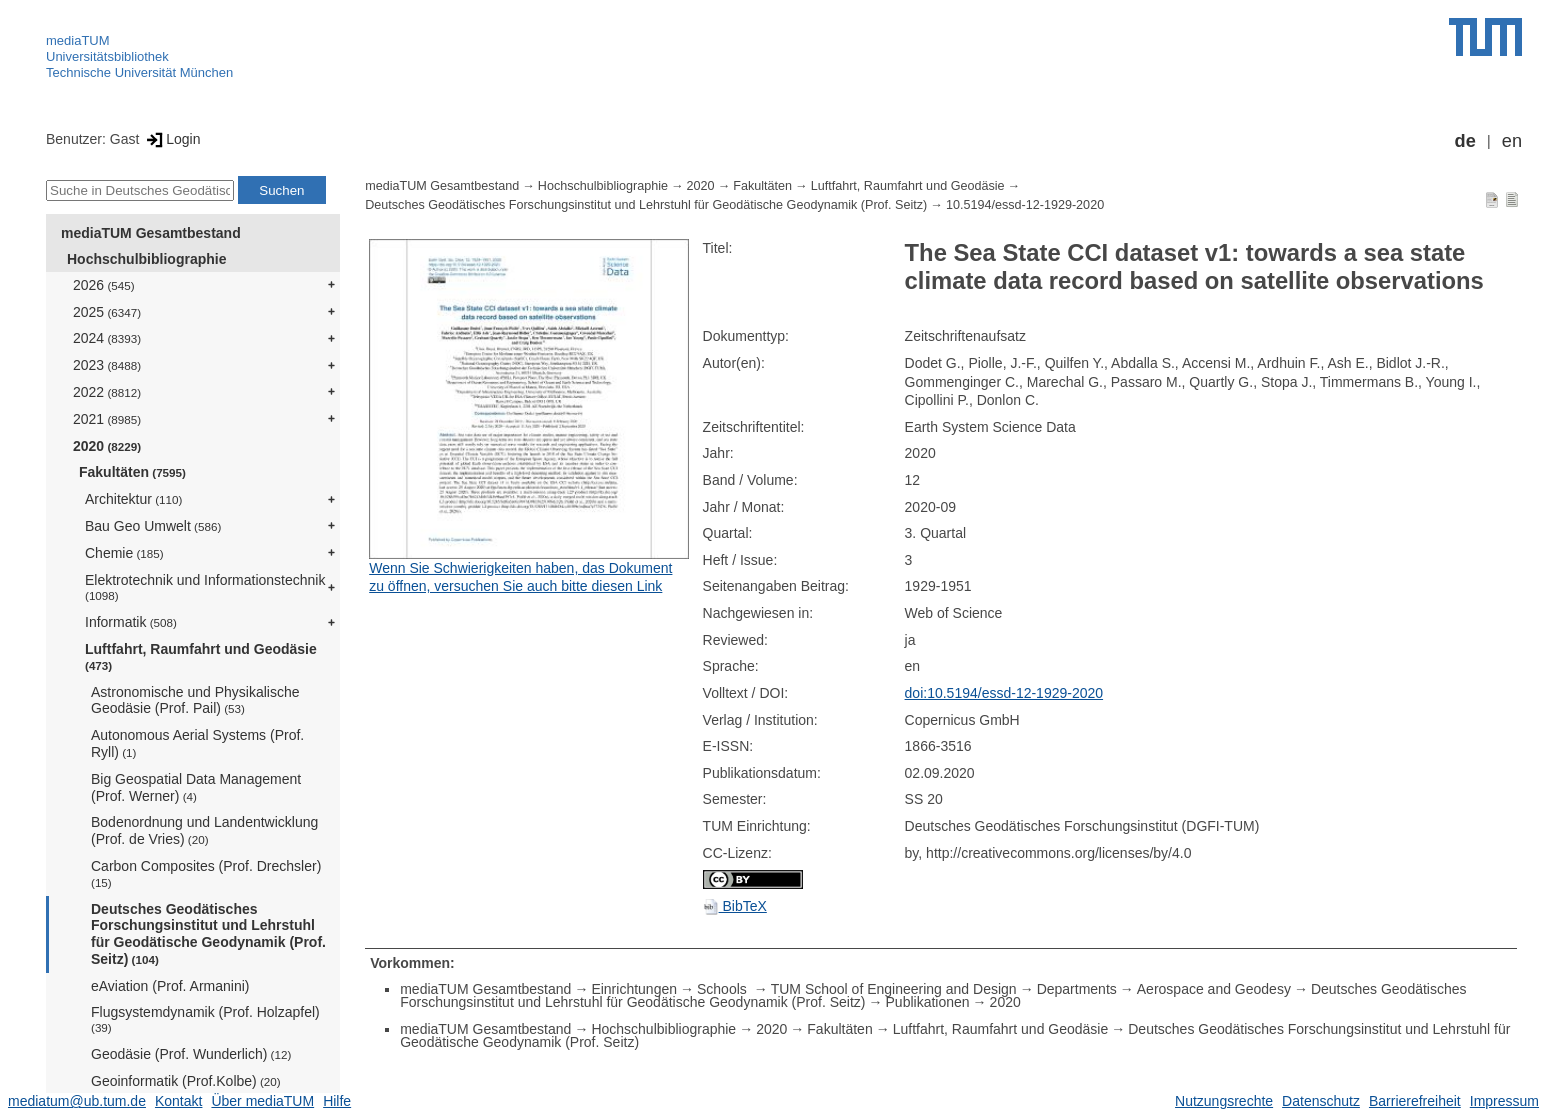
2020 (107, 446)
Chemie (124, 553)
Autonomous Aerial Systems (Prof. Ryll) (197, 743)
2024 (107, 338)
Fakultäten (132, 472)
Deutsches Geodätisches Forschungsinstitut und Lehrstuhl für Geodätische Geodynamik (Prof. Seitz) (208, 934)
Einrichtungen (634, 989)
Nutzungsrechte (1224, 1101)
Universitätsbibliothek (107, 56)
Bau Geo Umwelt (153, 526)
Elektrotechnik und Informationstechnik (205, 587)
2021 (107, 419)
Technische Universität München (139, 72)
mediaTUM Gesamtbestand (151, 233)
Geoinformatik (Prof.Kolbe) (186, 1081)
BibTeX (735, 906)
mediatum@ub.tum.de (77, 1101)
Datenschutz (1321, 1101)
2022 (107, 392)
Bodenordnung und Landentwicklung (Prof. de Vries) (204, 830)
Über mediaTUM (262, 1101)
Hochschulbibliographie (146, 259)
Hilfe (337, 1101)
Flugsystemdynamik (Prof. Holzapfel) (205, 1019)
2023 (107, 365)
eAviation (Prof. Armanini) (170, 986)
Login (171, 139)
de (1465, 141)
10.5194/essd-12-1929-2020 (1025, 205)
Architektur (133, 499)
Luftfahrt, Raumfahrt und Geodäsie (201, 656)
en (1512, 141)
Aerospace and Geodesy (1214, 989)
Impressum (1504, 1101)
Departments (1077, 989)
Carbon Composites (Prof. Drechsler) (206, 873)
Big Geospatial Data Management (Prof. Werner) (196, 787)
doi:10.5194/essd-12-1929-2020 (1004, 693)
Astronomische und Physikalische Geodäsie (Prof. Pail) (195, 700)
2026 (104, 285)
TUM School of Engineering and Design (894, 989)
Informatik (131, 622)
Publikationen (928, 1002)
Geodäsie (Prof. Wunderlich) (191, 1054)
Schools (724, 989)
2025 (107, 312)
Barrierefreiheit (1415, 1101)
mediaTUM (78, 40)
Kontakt (178, 1101)
